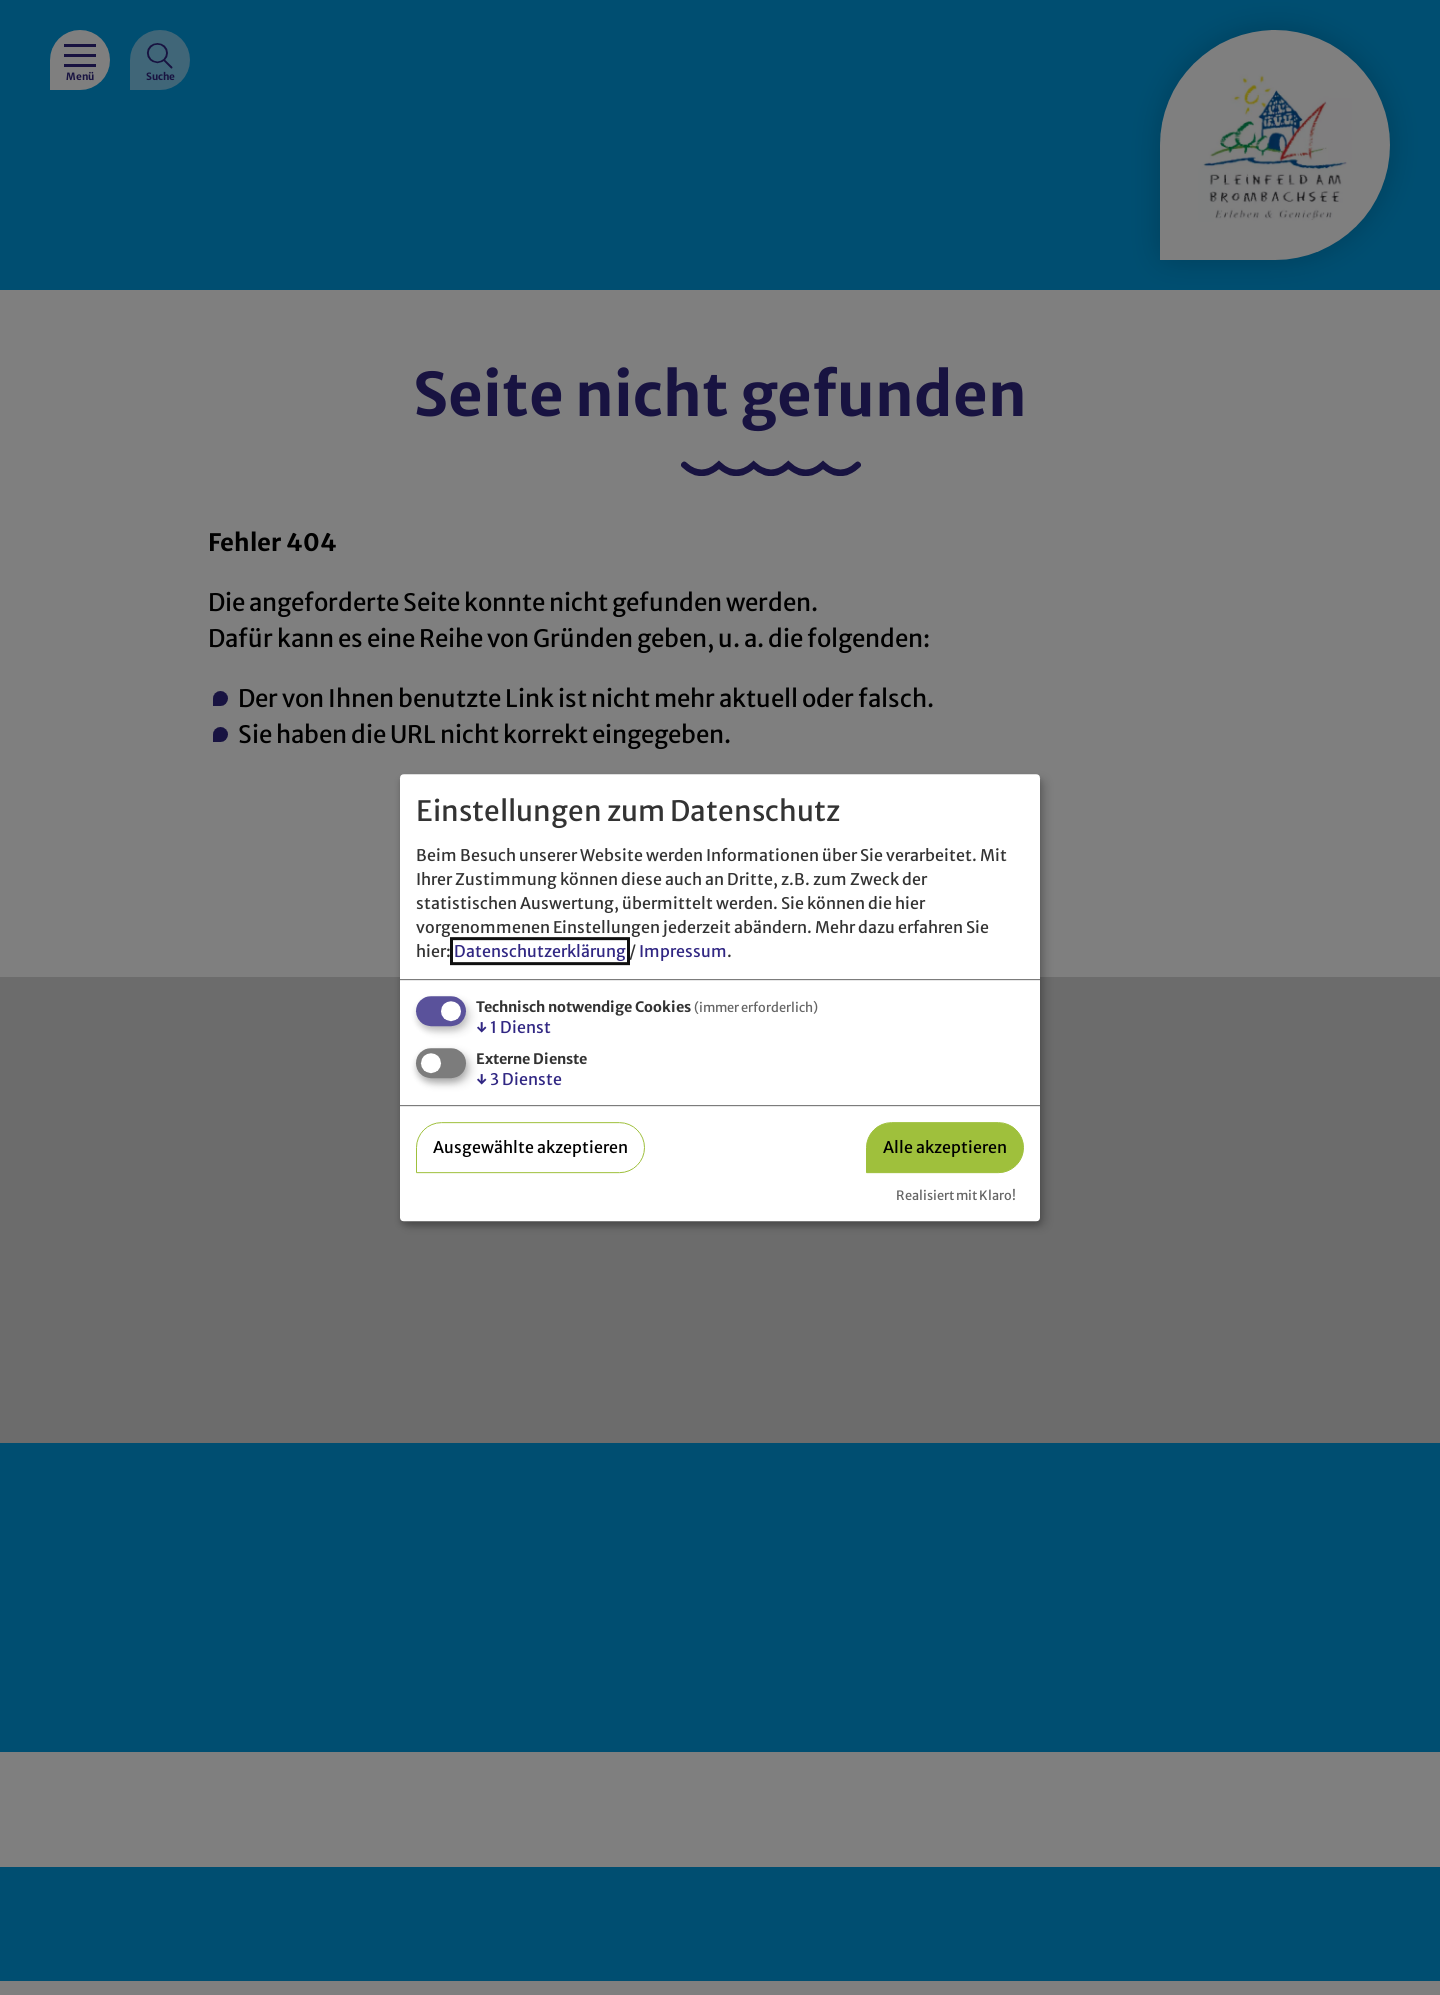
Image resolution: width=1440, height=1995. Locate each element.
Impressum (683, 951)
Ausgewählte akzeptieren (530, 1147)
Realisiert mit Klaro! (956, 1195)
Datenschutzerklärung (540, 951)
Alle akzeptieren (945, 1147)
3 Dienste (519, 1079)
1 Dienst (513, 1027)
